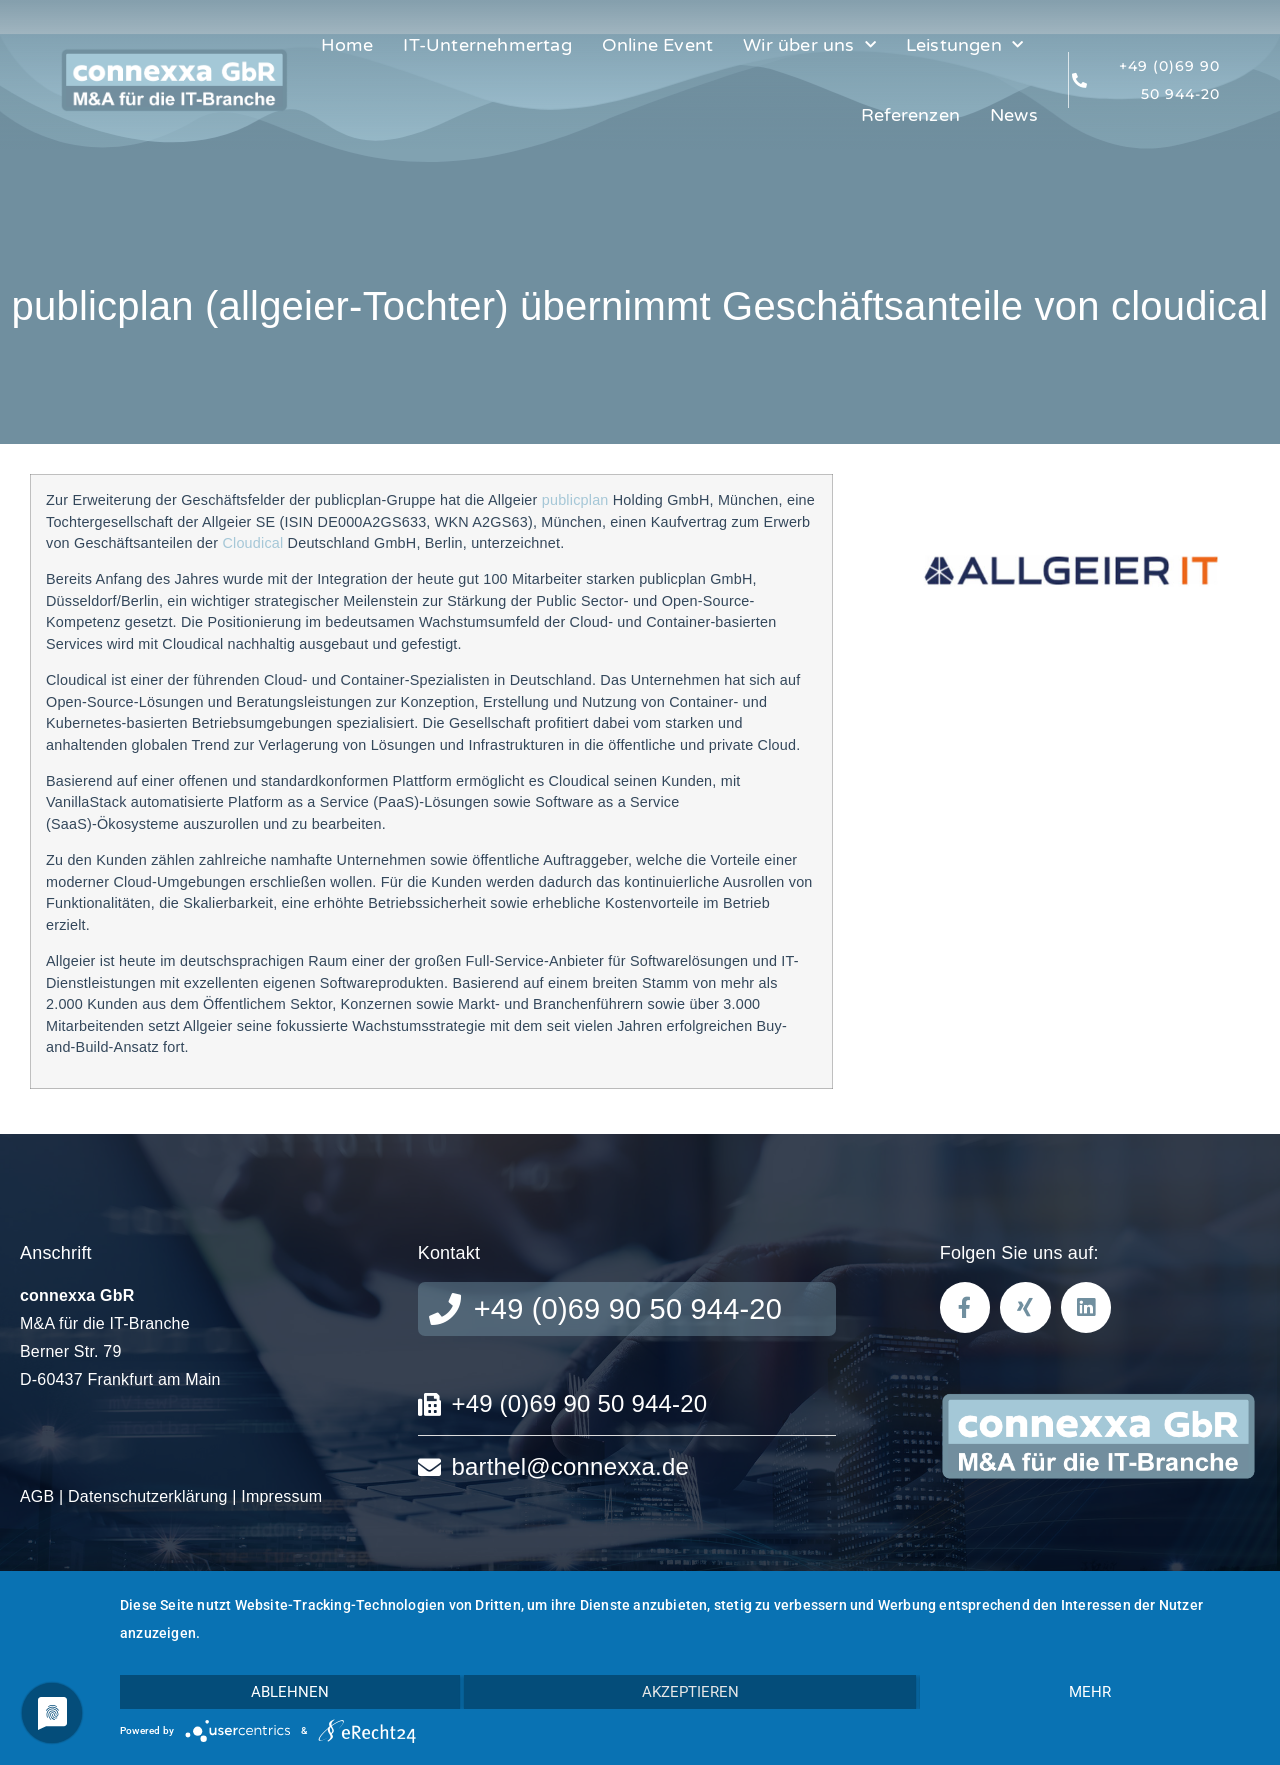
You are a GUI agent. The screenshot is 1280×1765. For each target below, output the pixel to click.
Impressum (281, 1496)
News (1014, 115)
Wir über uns (809, 45)
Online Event (657, 45)
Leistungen (964, 45)
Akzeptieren (690, 1692)
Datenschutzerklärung (148, 1496)
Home (347, 45)
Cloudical (252, 543)
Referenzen (910, 115)
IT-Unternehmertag (487, 45)
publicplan (573, 500)
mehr (1090, 1692)
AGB (37, 1496)
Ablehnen (290, 1692)
